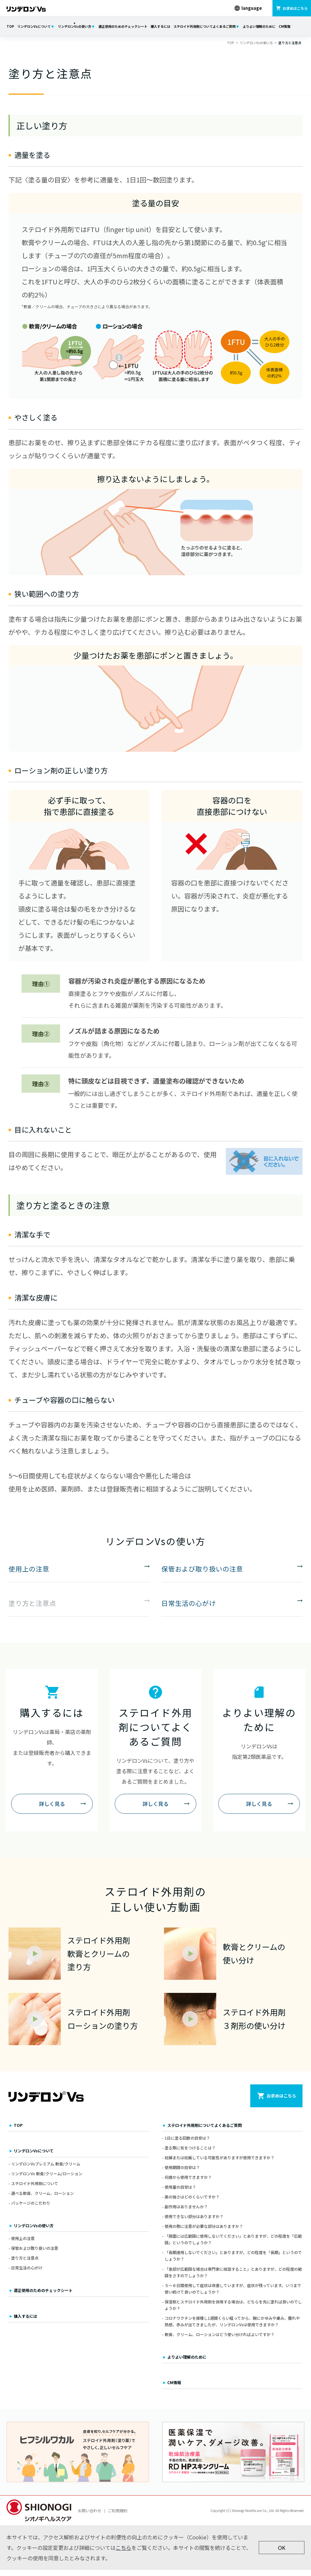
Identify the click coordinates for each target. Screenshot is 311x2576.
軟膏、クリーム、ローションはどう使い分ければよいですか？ (219, 2340)
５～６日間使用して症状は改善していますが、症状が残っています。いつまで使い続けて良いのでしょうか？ (233, 2294)
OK (281, 2554)
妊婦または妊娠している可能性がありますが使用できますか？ (219, 2163)
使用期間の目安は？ (182, 2173)
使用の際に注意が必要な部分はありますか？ (204, 2232)
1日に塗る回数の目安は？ (187, 2144)
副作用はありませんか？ (186, 2212)
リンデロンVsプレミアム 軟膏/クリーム (45, 2169)
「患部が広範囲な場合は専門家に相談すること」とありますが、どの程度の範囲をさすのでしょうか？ (233, 2278)
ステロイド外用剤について (34, 2189)
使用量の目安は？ (180, 2193)
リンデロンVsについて (34, 26)
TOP (10, 26)
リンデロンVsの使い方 (74, 26)
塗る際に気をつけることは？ (190, 2154)
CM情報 (284, 26)
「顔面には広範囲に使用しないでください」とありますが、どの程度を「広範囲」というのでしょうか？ (233, 2245)
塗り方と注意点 (25, 2264)
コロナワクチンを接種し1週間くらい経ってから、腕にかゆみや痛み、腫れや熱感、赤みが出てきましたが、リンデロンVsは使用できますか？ (232, 2327)
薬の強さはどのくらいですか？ (192, 2203)
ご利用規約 (117, 2516)
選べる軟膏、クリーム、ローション (42, 2199)
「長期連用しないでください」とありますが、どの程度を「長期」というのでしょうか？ (233, 2262)
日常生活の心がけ (26, 2274)
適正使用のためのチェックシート (122, 26)
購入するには (160, 26)
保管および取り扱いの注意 (34, 2254)
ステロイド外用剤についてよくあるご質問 (204, 26)
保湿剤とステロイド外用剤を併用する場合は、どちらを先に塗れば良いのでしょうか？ (233, 2311)
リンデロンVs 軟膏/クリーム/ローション (46, 2179)
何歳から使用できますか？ (188, 2183)
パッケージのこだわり (30, 2209)
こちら (123, 2554)
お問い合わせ (89, 2516)
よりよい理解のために (259, 26)
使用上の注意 (23, 2244)
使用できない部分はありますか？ (194, 2222)
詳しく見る (52, 1806)
